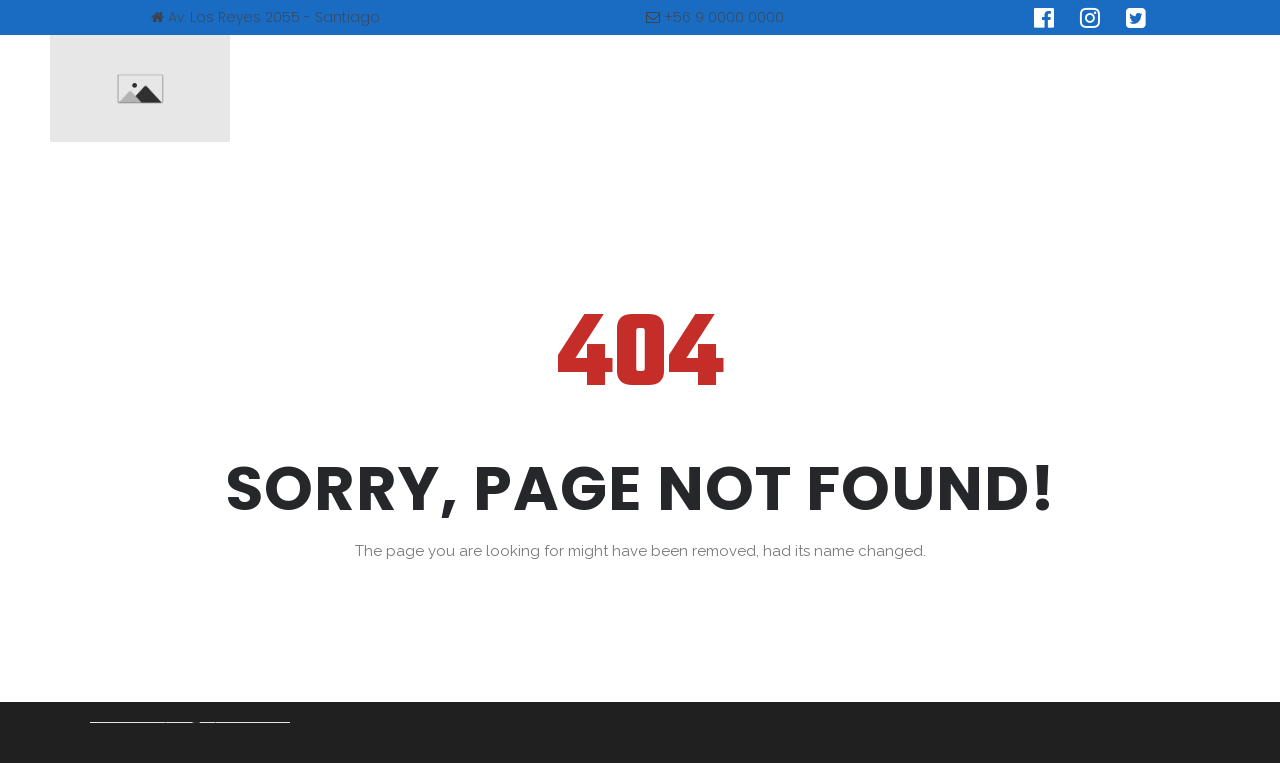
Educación (847, 88)
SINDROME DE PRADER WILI (670, 88)
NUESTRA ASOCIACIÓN (450, 88)
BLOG (952, 88)
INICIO (301, 88)
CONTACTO (1063, 88)
